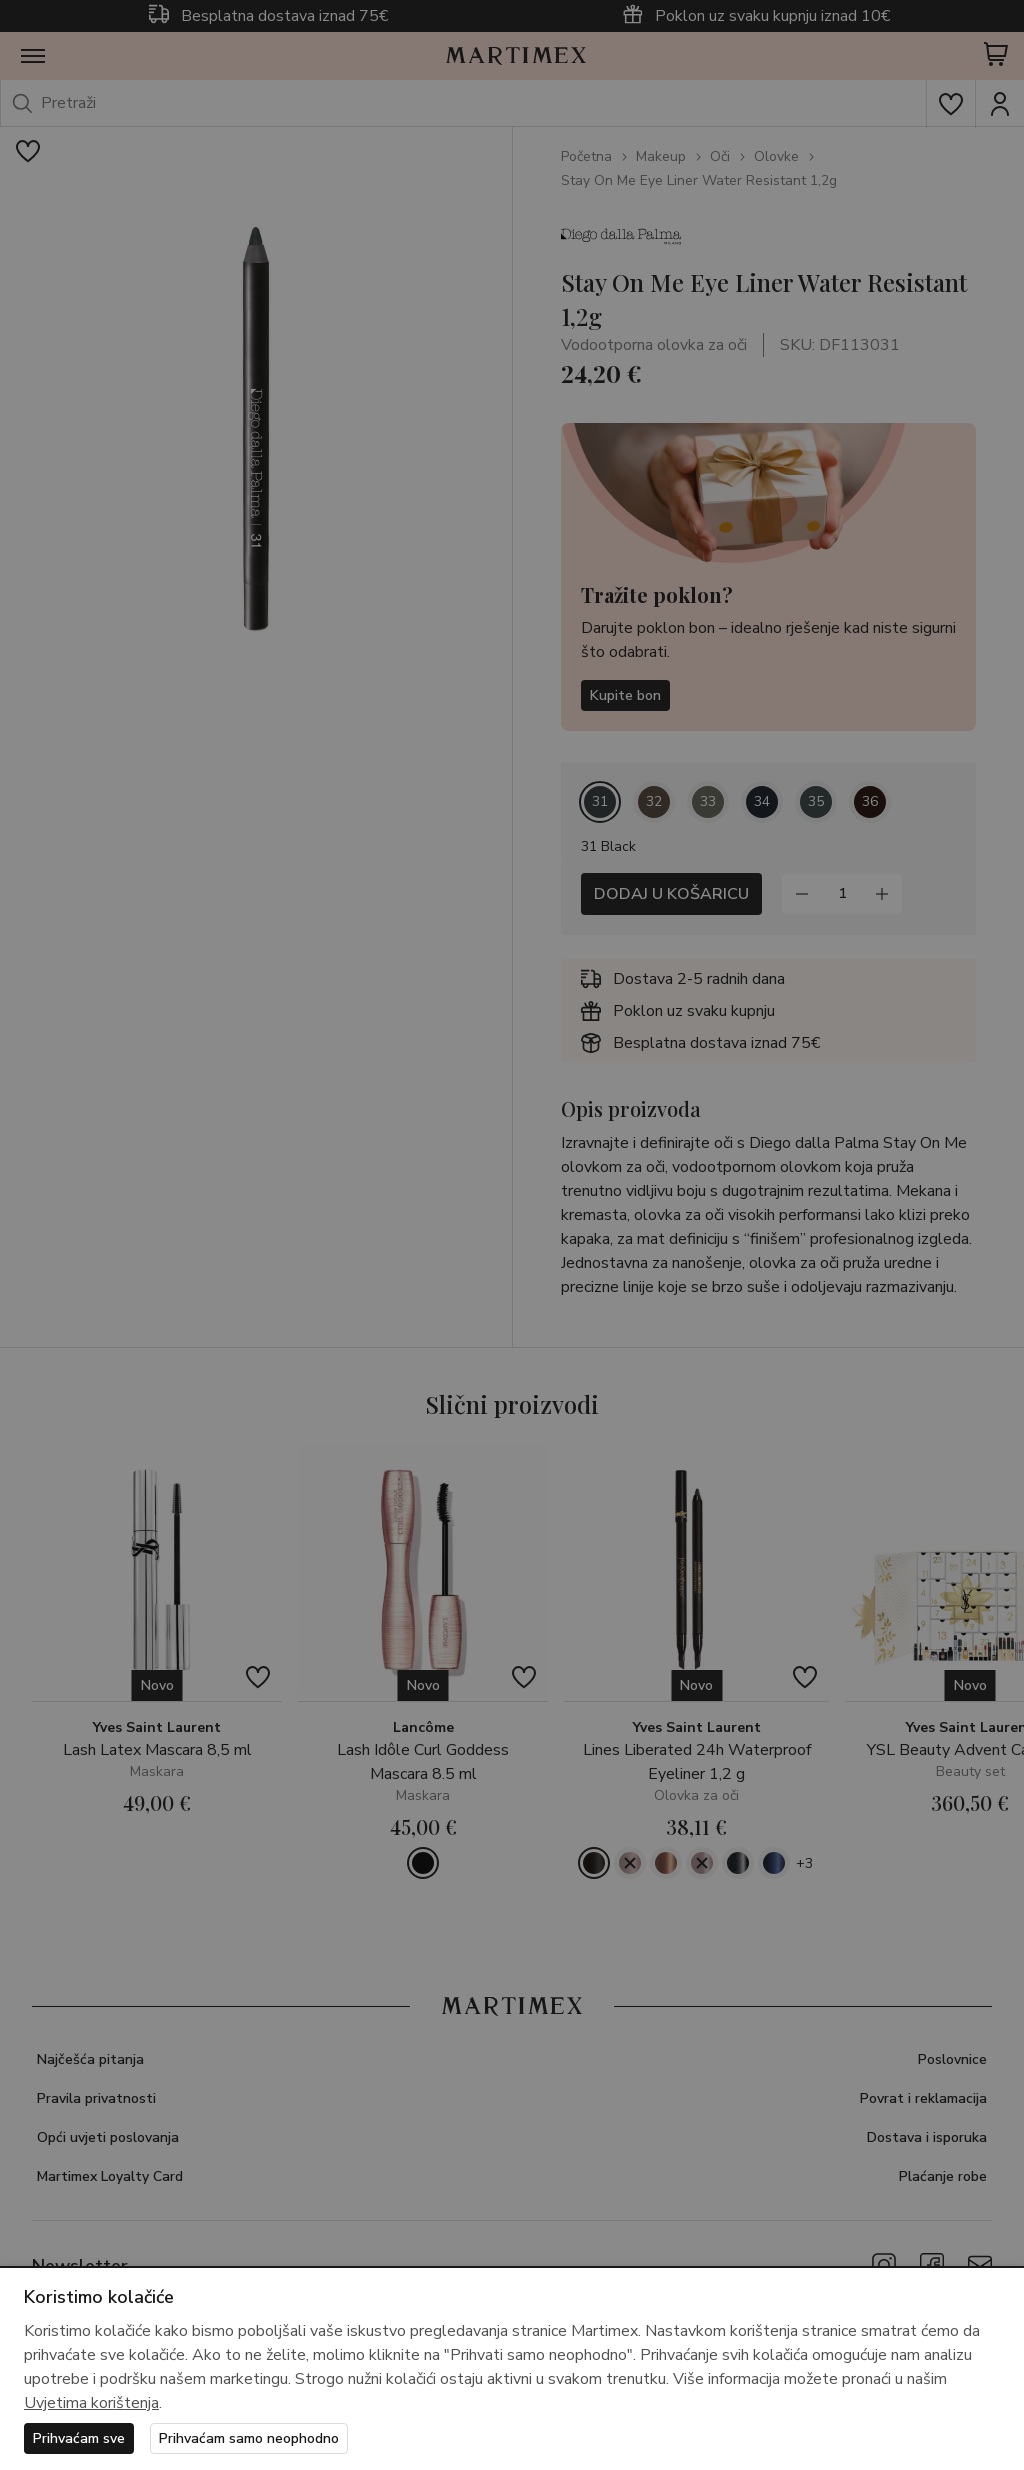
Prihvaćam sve (79, 2438)
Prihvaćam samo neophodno (249, 2438)
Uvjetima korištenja (91, 2403)
